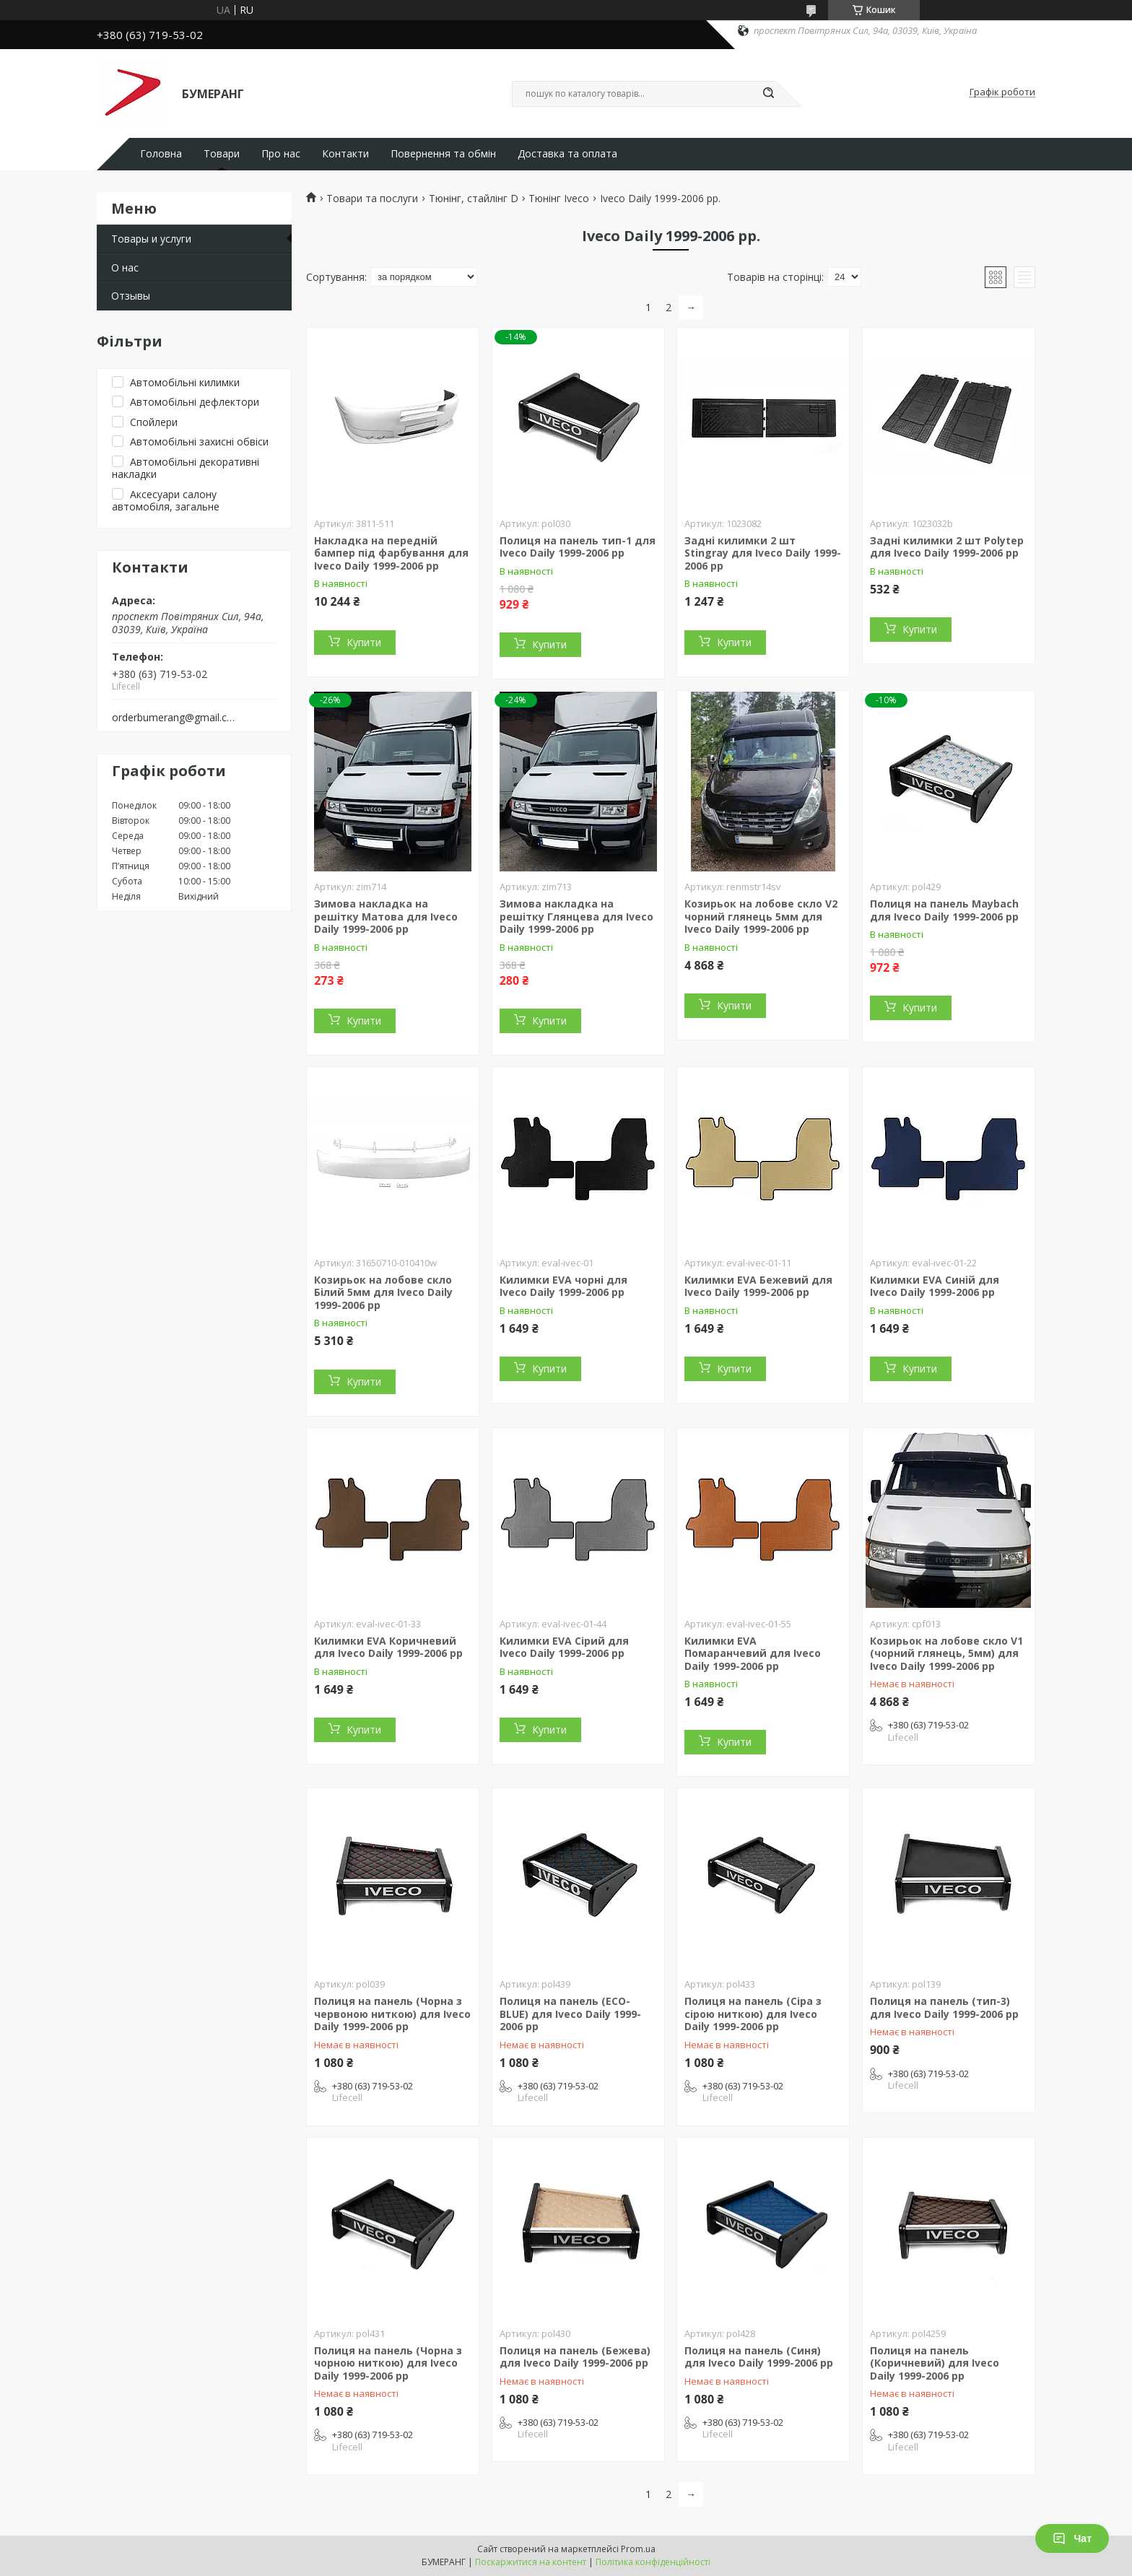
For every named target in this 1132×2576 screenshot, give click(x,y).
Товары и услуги (151, 238)
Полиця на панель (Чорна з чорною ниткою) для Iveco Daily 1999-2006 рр (388, 2363)
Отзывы (130, 296)
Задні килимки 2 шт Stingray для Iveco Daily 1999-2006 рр (762, 553)
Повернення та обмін (443, 154)
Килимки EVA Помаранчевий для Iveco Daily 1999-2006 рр (752, 1653)
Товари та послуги (372, 198)
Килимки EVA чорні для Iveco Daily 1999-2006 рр (563, 1286)
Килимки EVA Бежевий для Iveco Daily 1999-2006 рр (758, 1286)
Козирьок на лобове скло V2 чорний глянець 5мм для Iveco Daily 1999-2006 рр (760, 916)
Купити (364, 642)
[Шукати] (768, 94)
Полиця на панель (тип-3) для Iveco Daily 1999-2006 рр (944, 2007)
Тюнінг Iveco (558, 198)
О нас (125, 267)
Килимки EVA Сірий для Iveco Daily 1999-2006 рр (564, 1647)
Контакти (345, 154)
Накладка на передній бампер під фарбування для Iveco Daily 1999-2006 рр (391, 553)
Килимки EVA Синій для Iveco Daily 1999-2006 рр (934, 1286)
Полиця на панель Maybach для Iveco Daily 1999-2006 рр (944, 910)
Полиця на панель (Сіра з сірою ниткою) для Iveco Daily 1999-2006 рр (753, 2013)
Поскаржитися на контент (530, 2562)
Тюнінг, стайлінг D (473, 198)
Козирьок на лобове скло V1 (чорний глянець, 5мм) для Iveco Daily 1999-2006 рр (946, 1653)
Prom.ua (638, 2549)
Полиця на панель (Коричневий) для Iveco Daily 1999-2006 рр (934, 2363)
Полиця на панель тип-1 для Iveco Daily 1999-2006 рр (578, 547)
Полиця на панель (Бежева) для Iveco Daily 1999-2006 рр (575, 2357)
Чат (1072, 2538)
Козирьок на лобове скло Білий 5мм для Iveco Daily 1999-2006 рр (383, 1292)
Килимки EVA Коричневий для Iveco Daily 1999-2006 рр (388, 1647)
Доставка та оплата (567, 154)
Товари (222, 154)
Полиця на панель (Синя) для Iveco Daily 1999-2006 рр (758, 2357)
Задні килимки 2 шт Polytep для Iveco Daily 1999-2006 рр (947, 547)
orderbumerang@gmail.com (175, 717)
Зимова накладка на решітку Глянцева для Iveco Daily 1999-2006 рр (576, 916)
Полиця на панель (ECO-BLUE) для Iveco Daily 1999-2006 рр (570, 2013)
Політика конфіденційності (653, 2562)
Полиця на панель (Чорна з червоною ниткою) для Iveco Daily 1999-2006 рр (392, 2013)
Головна (161, 154)
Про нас (280, 154)
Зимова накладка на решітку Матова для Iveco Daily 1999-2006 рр (386, 916)
